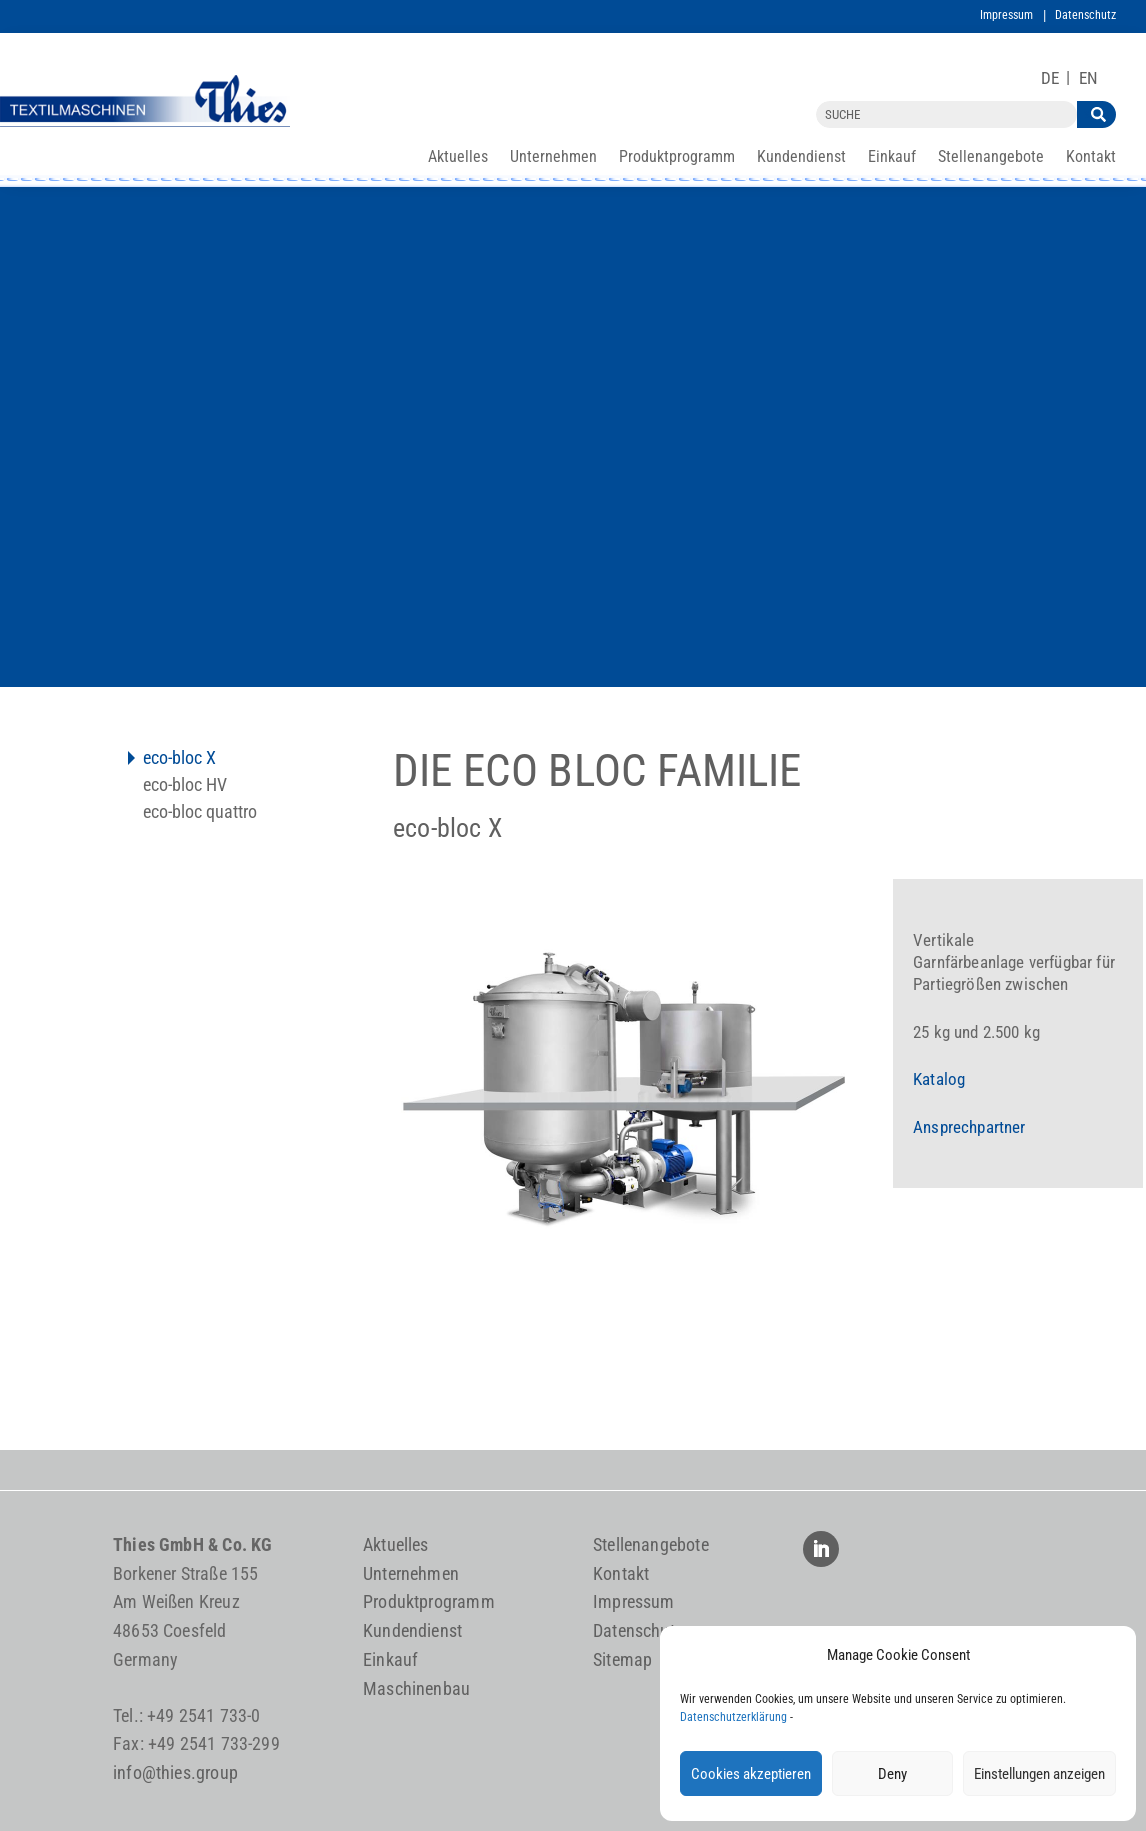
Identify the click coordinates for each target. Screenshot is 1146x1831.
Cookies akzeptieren (751, 1774)
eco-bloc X (179, 759)
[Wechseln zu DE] (1050, 78)
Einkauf (892, 158)
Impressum (1006, 15)
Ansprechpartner (969, 1127)
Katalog (939, 1079)
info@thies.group (175, 1772)
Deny (892, 1774)
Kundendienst (801, 158)
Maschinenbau (416, 1688)
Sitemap (622, 1659)
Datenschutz (1085, 15)
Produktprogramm (677, 158)
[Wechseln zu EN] (1088, 78)
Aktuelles (458, 158)
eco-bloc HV (185, 786)
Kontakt (1091, 158)
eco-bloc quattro (200, 813)
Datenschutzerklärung (733, 1717)
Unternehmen (553, 158)
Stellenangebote (991, 158)
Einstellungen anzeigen (1039, 1774)
